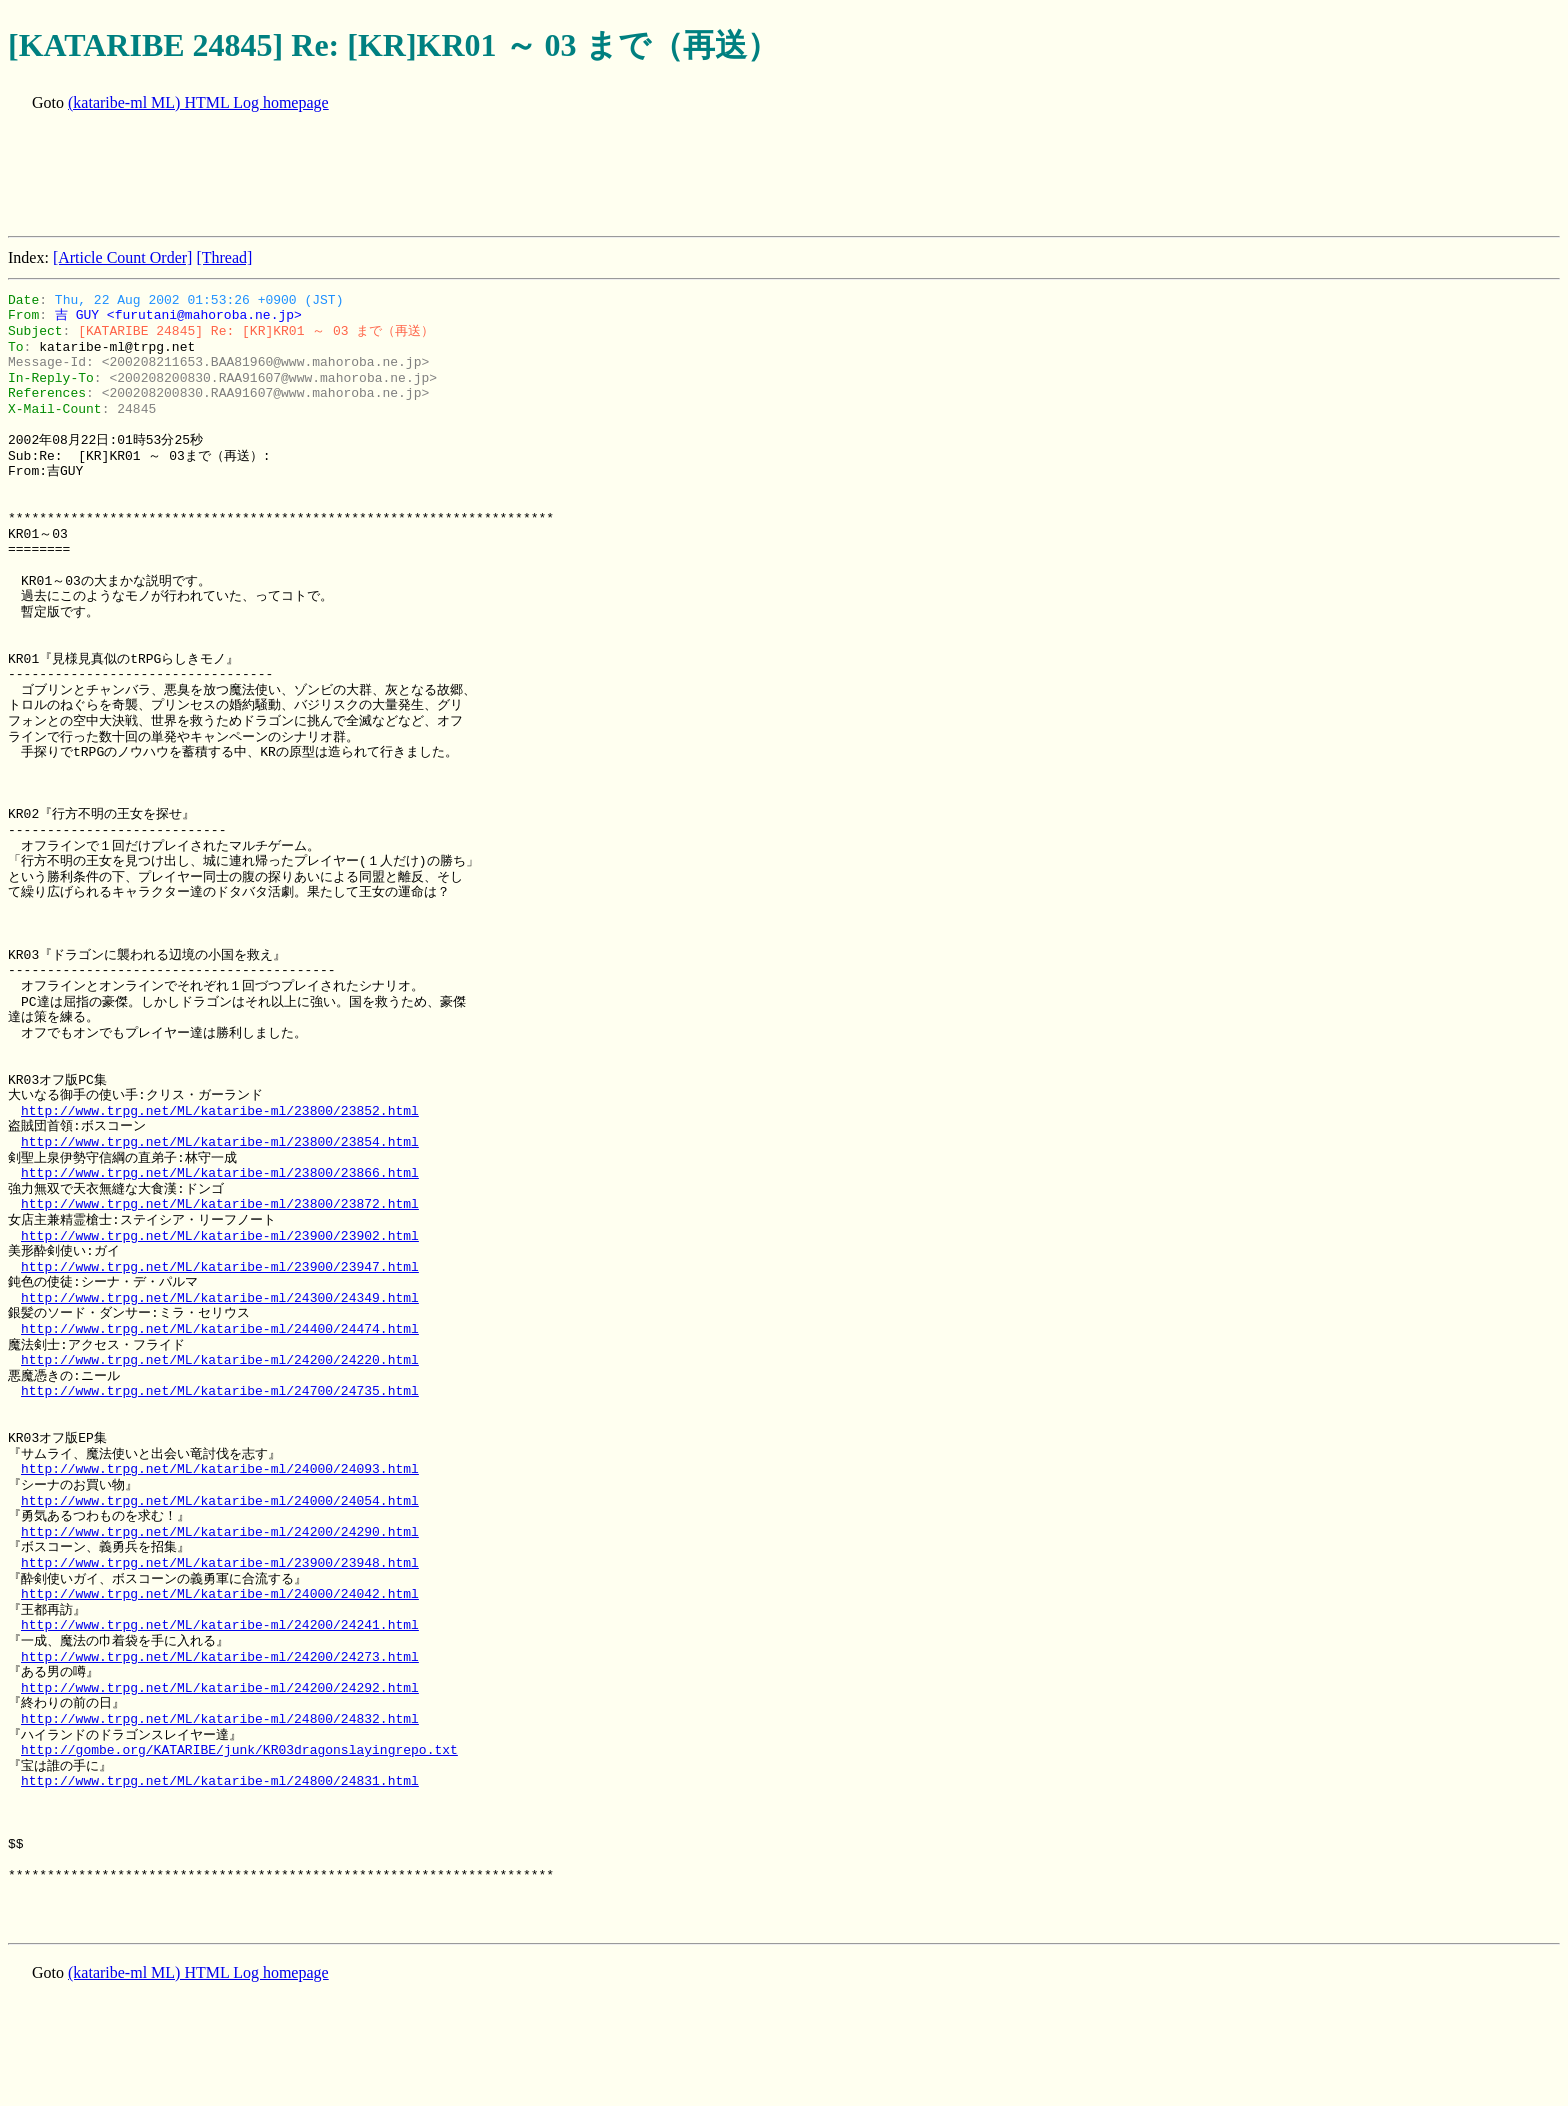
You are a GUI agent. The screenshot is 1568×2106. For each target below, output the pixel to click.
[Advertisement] (372, 176)
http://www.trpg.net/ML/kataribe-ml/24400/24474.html (220, 1329)
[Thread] (224, 257)
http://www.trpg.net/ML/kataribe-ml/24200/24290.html (220, 1532)
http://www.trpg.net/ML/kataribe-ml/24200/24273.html (220, 1657)
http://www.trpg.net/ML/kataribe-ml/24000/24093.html (220, 1469)
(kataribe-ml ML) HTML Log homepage (198, 102)
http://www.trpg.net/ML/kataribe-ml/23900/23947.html (220, 1267)
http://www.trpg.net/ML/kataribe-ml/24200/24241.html (220, 1625)
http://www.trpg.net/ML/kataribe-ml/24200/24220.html (220, 1360)
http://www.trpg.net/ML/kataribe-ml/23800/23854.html (220, 1142)
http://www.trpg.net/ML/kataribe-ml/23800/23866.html (220, 1173)
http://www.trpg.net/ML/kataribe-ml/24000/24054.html (220, 1501)
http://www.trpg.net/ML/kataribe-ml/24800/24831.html (220, 1781)
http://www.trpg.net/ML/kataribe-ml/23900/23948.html (220, 1563)
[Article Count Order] (123, 257)
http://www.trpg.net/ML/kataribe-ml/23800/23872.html (220, 1204)
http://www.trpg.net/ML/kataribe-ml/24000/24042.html (220, 1594)
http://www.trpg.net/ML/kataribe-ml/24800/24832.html (220, 1719)
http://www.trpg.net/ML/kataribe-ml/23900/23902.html (220, 1236)
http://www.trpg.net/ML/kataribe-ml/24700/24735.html (220, 1391)
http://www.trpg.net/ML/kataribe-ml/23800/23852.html (220, 1111)
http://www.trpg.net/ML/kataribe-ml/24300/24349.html (220, 1298)
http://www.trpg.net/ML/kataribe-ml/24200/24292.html (220, 1688)
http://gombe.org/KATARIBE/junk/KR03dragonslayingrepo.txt (239, 1750)
